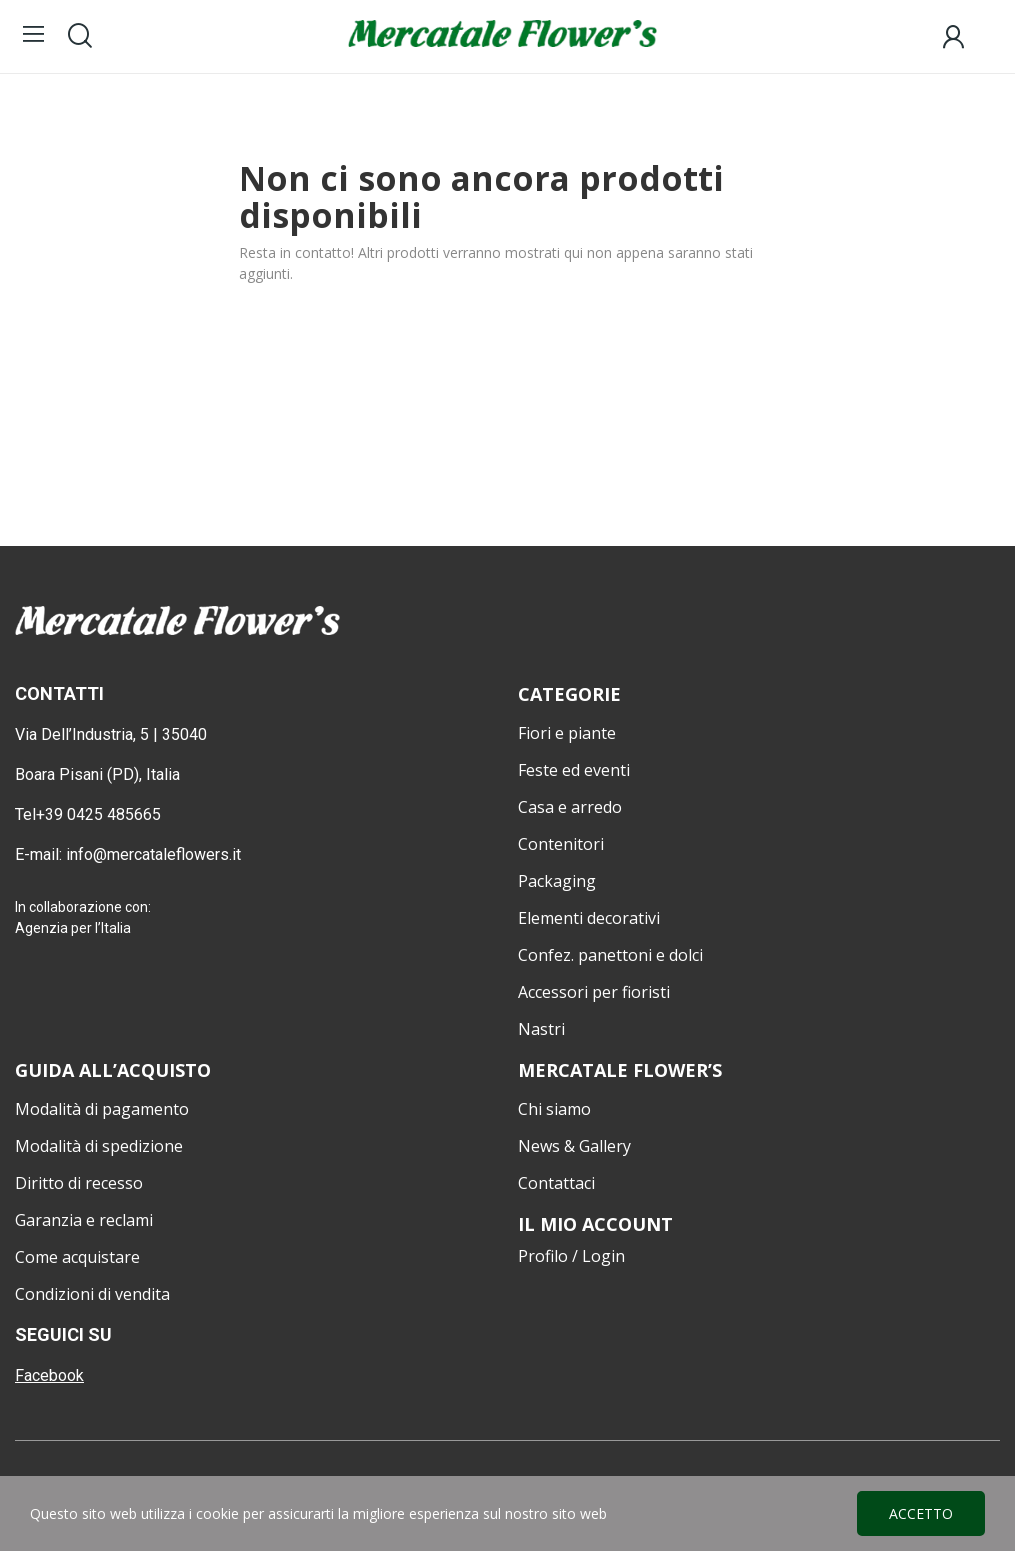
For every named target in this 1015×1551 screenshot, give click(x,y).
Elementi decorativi (589, 918)
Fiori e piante (567, 733)
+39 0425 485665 (98, 814)
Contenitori (561, 844)
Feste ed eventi (574, 770)
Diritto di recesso (79, 1183)
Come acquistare (77, 1257)
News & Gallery (574, 1146)
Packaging (557, 881)
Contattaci (556, 1183)
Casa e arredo (570, 807)
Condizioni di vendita (92, 1294)
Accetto (921, 1513)
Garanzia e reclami (84, 1220)
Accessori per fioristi (594, 992)
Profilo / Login (571, 1256)
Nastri (541, 1029)
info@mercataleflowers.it (155, 854)
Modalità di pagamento (102, 1109)
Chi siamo (554, 1109)
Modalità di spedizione (99, 1146)
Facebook (49, 1375)
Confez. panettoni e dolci (610, 955)
